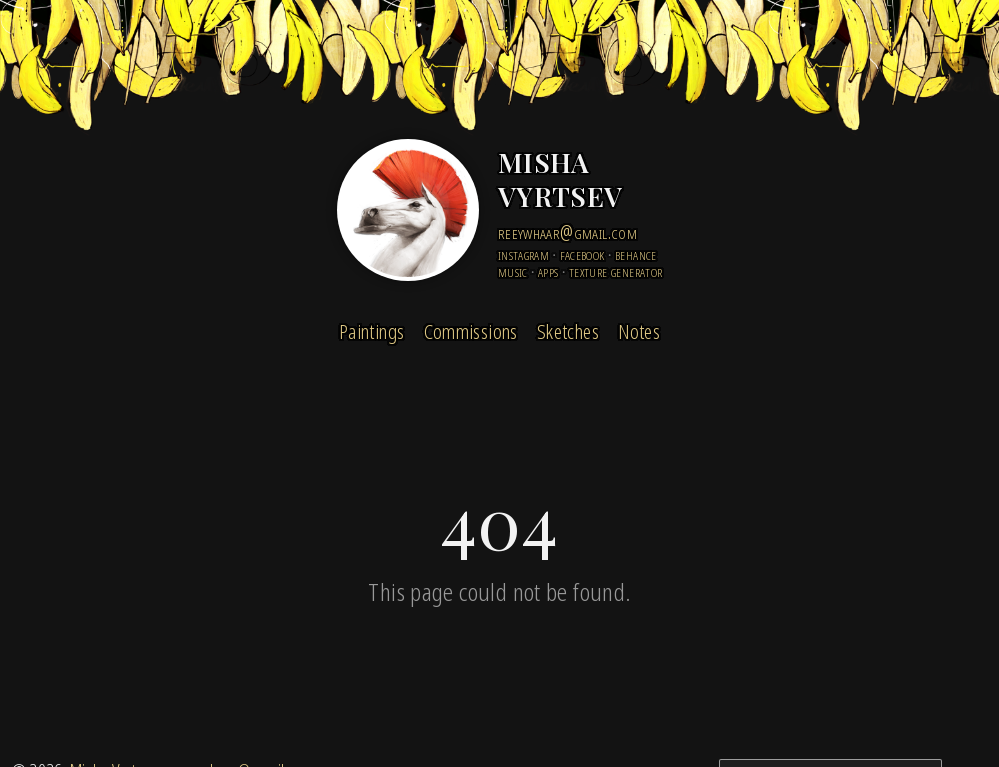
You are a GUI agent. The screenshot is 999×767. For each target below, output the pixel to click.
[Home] (408, 210)
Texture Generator (616, 271)
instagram (523, 254)
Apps (548, 271)
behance (636, 254)
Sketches (568, 331)
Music (513, 271)
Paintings (371, 331)
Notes (639, 331)
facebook (582, 254)
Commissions (471, 331)
